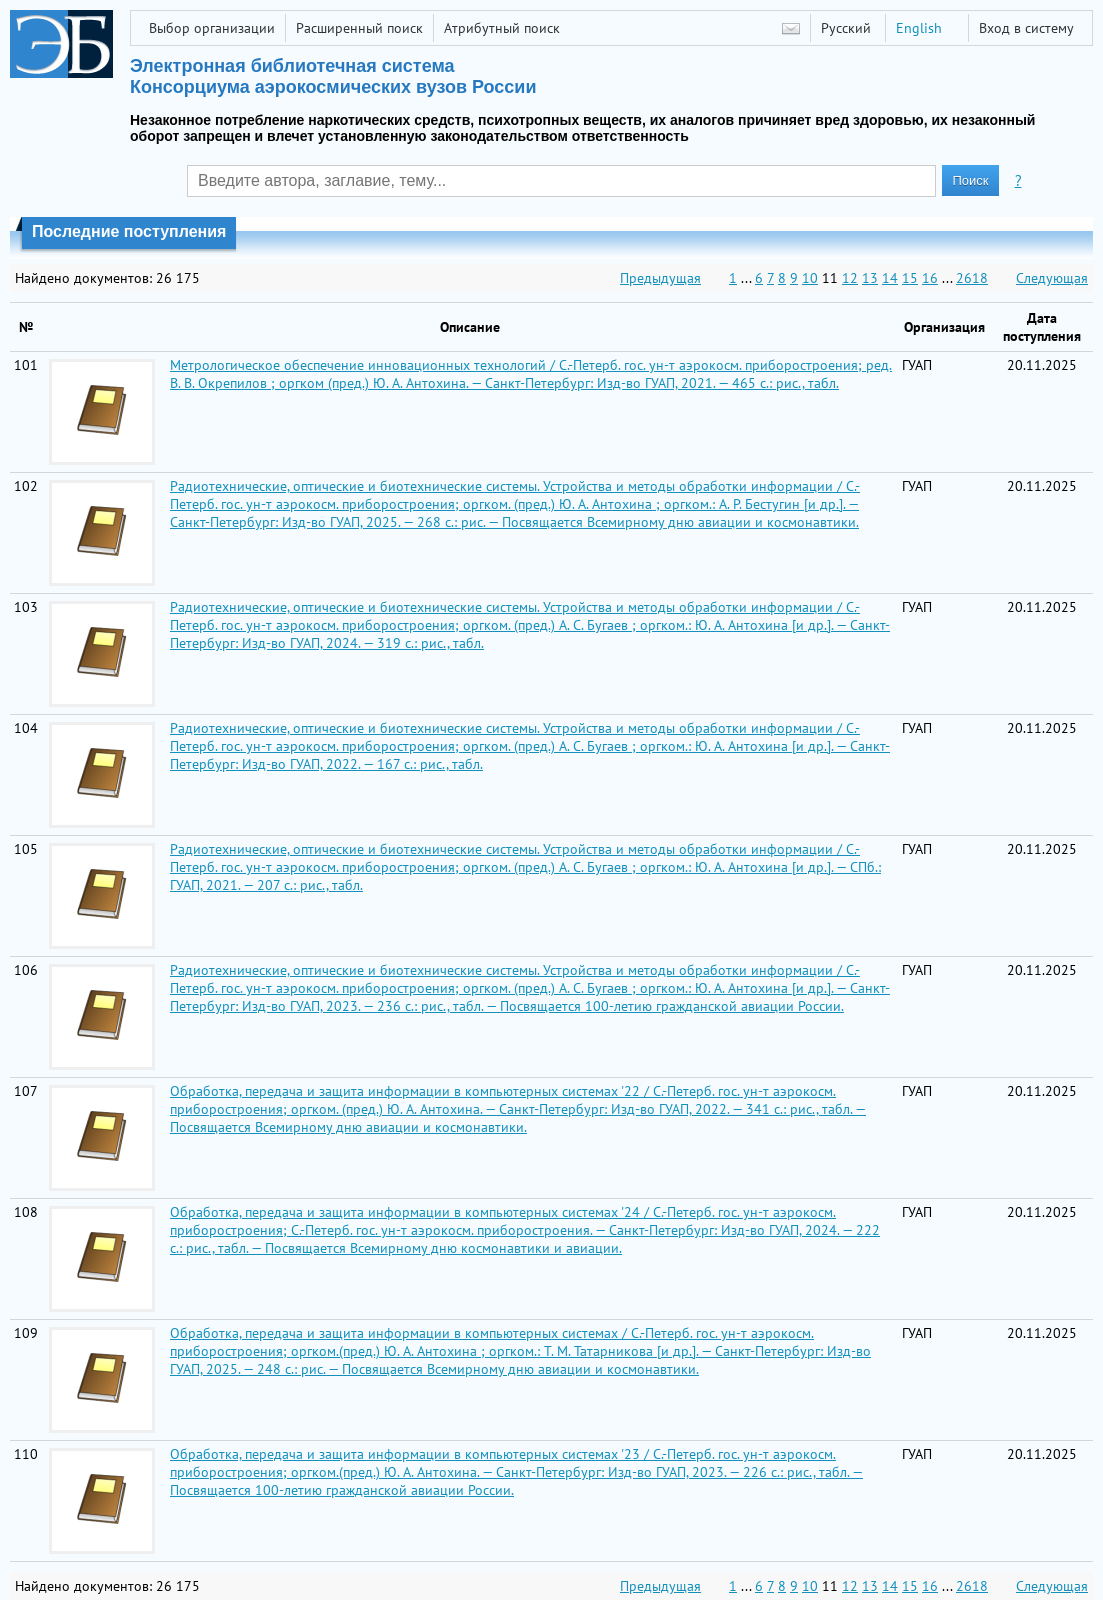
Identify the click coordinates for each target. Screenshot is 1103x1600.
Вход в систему (1026, 28)
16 (930, 278)
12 (850, 278)
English (919, 28)
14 (890, 278)
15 (910, 278)
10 (810, 278)
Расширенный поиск (359, 28)
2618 (972, 278)
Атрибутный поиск (502, 28)
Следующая (1052, 278)
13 (870, 278)
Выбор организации (212, 28)
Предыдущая (660, 278)
